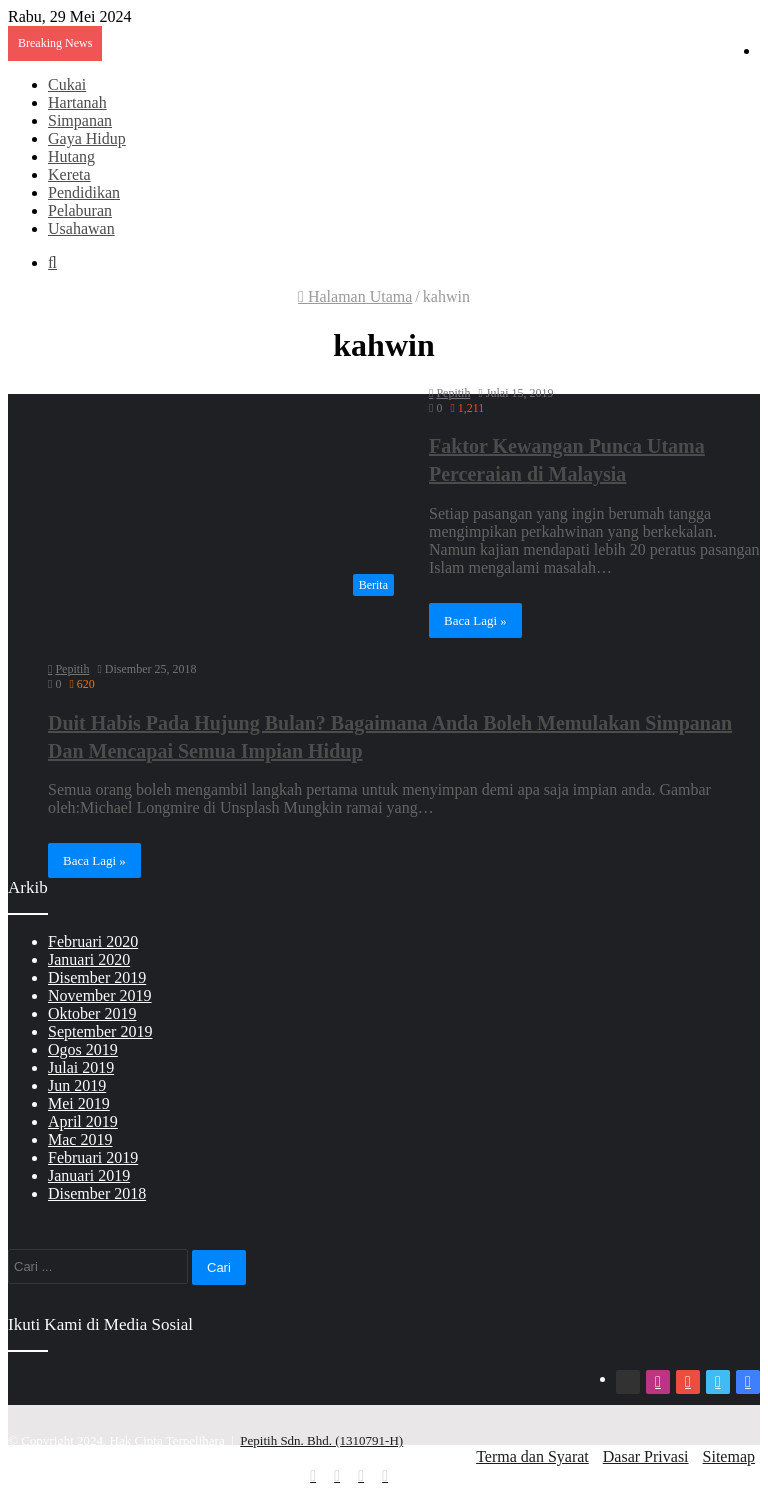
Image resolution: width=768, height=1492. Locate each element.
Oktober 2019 (92, 1013)
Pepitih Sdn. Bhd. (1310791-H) (321, 1440)
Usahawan (81, 228)
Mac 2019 (80, 1139)
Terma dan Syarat (532, 1456)
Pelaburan (80, 210)
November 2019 (100, 995)
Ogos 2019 (83, 1049)
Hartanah (77, 102)
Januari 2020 (89, 959)
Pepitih (453, 393)
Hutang (71, 156)
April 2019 (83, 1121)
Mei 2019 (79, 1103)
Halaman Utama (355, 296)
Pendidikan (84, 192)
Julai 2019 (81, 1067)
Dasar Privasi (646, 1456)
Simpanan (80, 120)
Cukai (67, 84)
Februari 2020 (93, 941)
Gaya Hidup (87, 138)
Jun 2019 (77, 1085)
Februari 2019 (93, 1157)
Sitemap (729, 1456)
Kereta (69, 174)
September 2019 (100, 1031)
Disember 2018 (97, 1193)
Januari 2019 (89, 1175)
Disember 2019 (97, 977)
